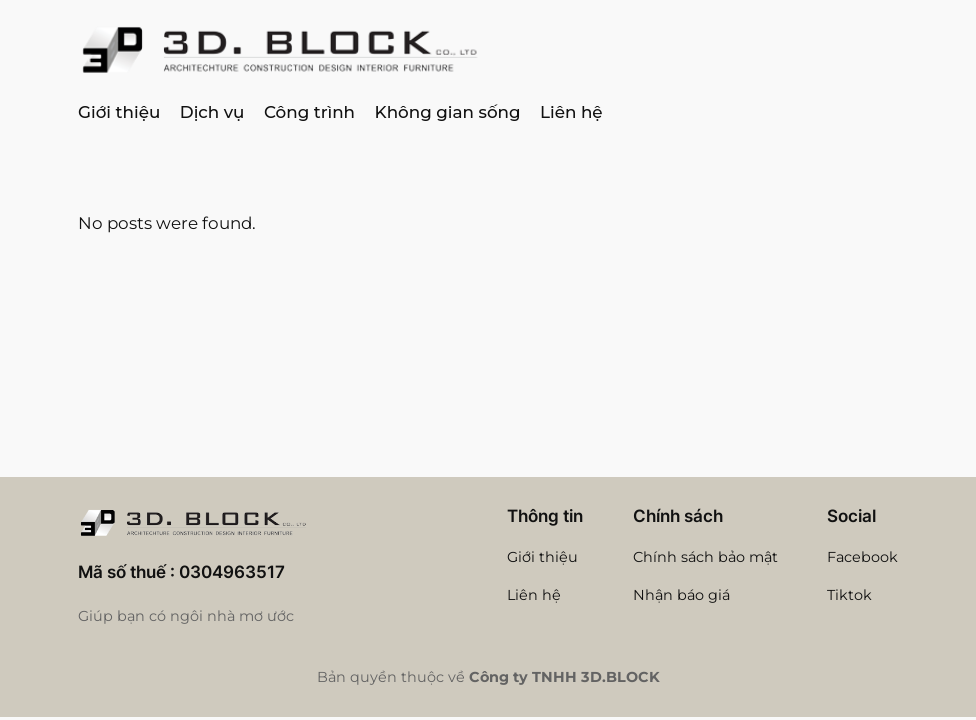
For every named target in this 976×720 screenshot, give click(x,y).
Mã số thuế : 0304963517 (181, 572)
